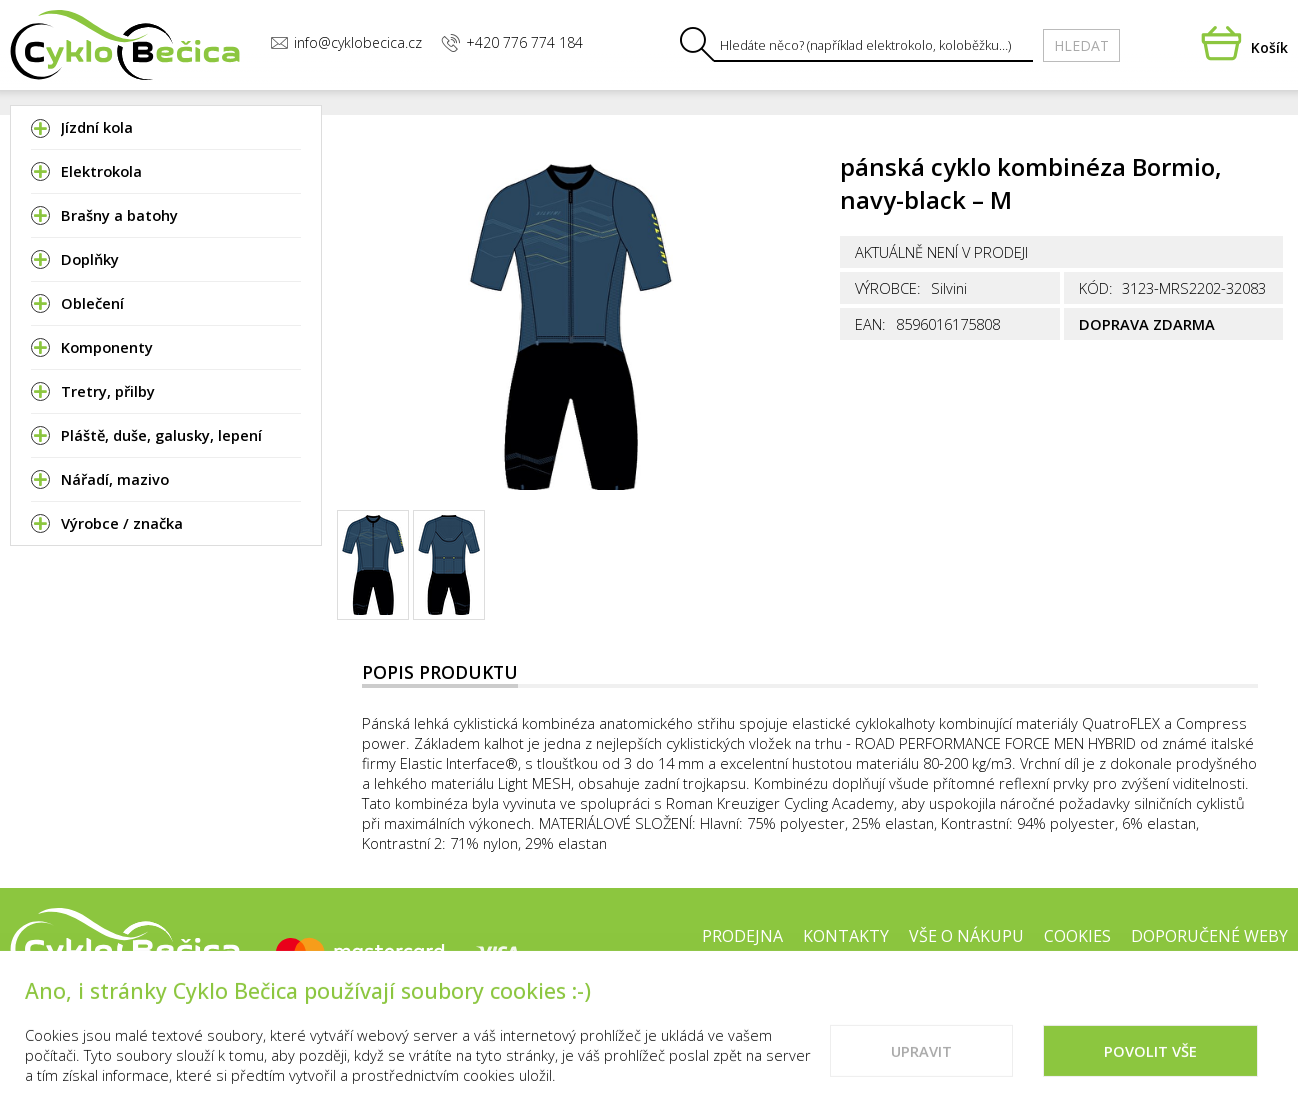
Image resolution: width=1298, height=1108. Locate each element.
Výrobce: (888, 288)
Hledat (1081, 45)
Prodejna (742, 936)
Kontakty (846, 936)
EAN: (870, 324)
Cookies (1077, 936)
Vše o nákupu (966, 936)
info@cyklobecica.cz (346, 42)
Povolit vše (1150, 1074)
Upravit (921, 1074)
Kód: (1096, 288)
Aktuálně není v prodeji (941, 252)
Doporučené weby (1209, 936)
